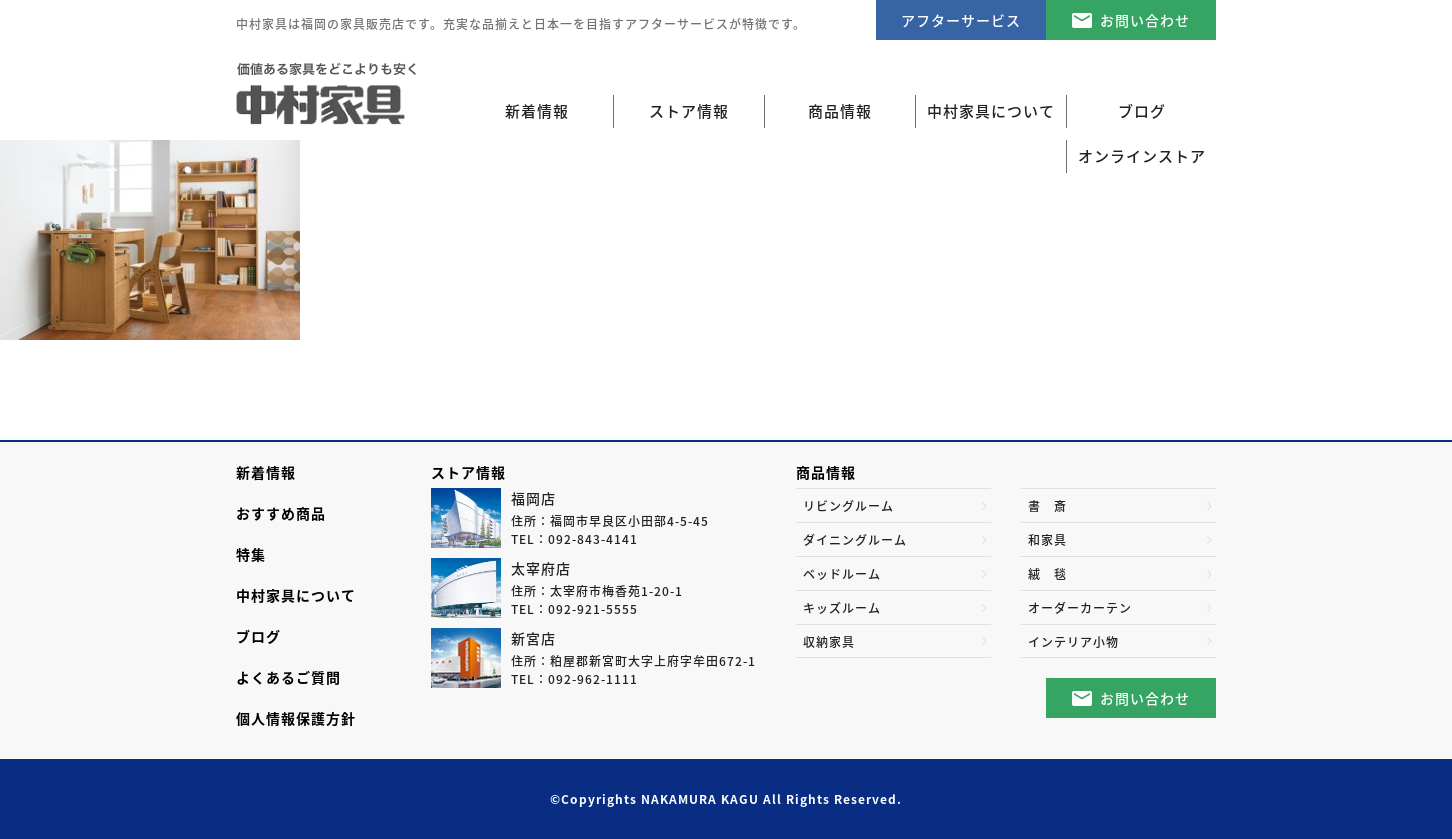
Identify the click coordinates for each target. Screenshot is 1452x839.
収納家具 (829, 642)
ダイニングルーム (855, 540)
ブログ (258, 636)
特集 (251, 554)
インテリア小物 (1073, 642)
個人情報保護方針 (296, 718)
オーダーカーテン (1080, 608)
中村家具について (296, 595)
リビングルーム (848, 506)
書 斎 (1047, 506)
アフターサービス (961, 20)
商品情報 (826, 472)
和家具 (1047, 540)
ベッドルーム (842, 574)
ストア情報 (468, 472)
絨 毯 (1047, 574)
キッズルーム (842, 608)
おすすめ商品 (281, 513)
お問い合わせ (1145, 20)
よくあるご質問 (288, 677)
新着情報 (537, 111)
